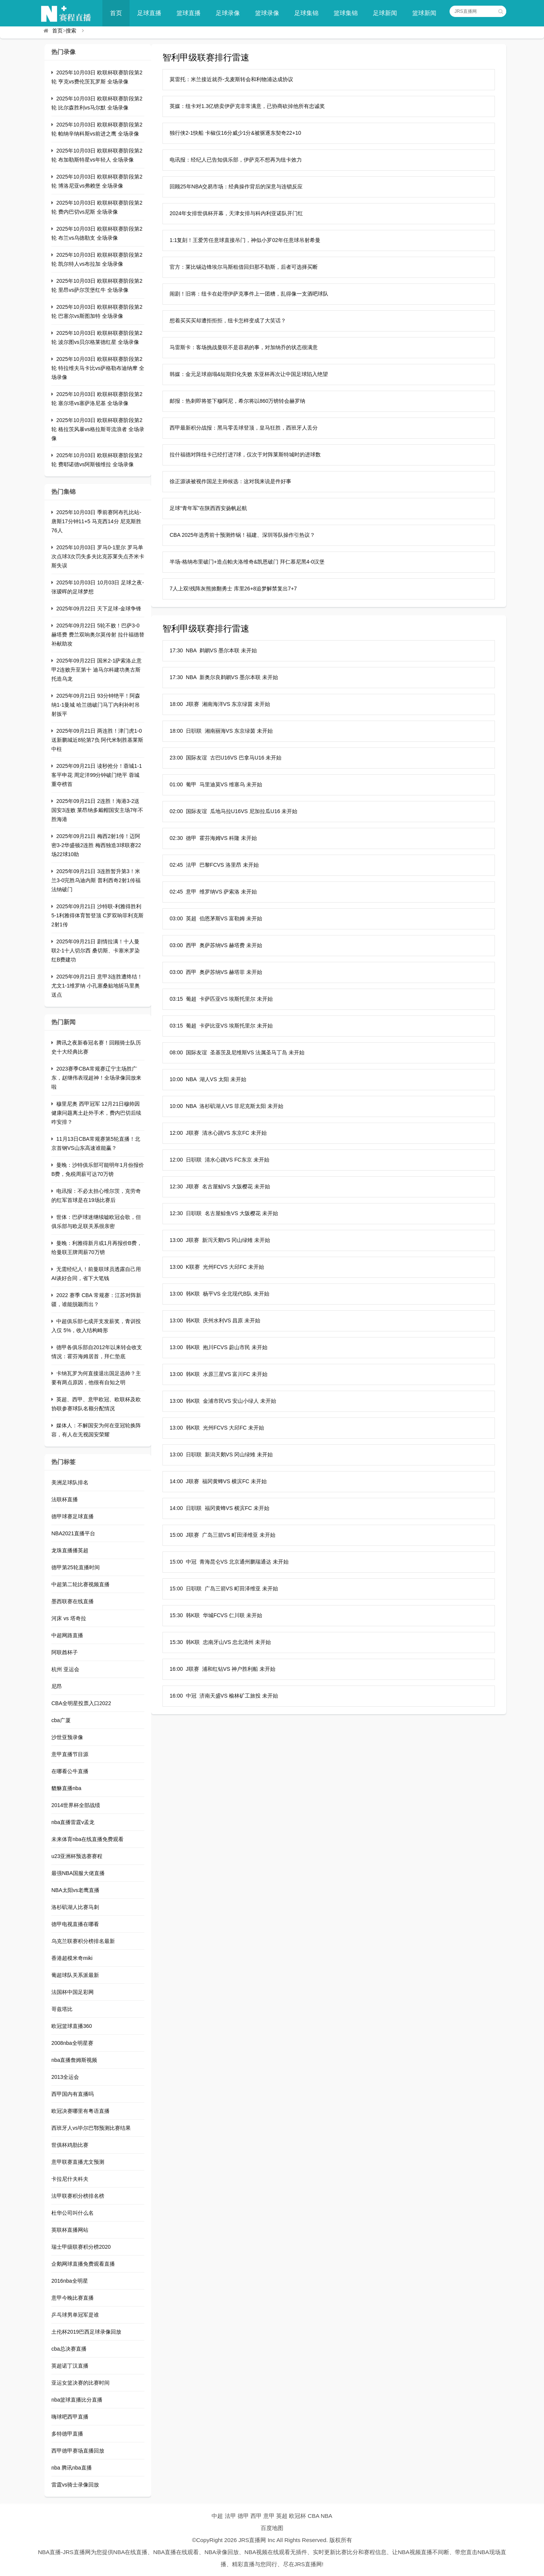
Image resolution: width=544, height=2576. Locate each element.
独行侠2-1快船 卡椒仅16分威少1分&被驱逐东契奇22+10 (235, 133)
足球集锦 (306, 13)
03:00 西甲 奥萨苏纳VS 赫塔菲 (207, 972)
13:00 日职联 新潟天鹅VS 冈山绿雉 (212, 1454)
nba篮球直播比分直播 (76, 2400)
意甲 (269, 2516)
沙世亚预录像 (67, 1737)
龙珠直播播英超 (69, 1550)
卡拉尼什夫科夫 (69, 2179)
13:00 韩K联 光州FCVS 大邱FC (208, 1428)
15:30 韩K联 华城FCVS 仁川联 (207, 1615)
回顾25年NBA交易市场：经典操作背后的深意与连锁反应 (236, 186)
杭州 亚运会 (65, 1669)
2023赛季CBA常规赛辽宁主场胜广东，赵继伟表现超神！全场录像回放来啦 (96, 1078)
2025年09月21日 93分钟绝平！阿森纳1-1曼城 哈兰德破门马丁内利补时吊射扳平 (95, 705)
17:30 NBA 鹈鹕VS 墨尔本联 (205, 650)
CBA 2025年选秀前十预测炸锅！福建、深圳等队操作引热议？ (242, 535)
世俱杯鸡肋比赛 (69, 2145)
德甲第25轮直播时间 (75, 1567)
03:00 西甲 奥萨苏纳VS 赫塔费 (207, 945)
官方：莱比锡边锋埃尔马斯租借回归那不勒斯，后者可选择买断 (244, 267)
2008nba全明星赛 (72, 2043)
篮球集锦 (346, 13)
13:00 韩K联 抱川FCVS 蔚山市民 (210, 1347)
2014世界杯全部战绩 (75, 1805)
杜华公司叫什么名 (72, 2213)
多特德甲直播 (67, 2434)
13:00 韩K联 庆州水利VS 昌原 (206, 1320)
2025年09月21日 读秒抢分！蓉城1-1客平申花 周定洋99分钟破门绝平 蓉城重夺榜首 (96, 775)
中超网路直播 (67, 1635)
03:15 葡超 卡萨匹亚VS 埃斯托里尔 (212, 999)
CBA (313, 2516)
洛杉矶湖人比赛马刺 (75, 1907)
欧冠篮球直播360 (71, 2026)
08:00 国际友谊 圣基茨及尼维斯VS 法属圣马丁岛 (228, 1052)
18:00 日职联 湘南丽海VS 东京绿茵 (212, 731)
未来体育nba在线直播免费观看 (87, 1839)
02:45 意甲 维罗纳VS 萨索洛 (205, 892)
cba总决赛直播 (69, 2349)
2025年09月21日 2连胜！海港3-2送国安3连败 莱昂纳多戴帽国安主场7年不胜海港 (97, 810)
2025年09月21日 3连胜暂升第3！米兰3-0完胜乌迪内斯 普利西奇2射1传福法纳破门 (96, 880)
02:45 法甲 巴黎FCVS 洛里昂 (205, 865)
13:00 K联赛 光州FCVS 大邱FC (208, 1267)
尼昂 (56, 1686)
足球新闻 (385, 13)
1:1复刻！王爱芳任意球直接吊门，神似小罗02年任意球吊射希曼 (245, 240)
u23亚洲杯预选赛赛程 (76, 1856)
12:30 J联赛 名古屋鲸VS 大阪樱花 (211, 1186)
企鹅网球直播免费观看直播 (83, 2264)
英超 (281, 2516)
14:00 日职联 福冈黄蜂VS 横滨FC (211, 1508)
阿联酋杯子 (64, 1652)
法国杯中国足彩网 (72, 1992)
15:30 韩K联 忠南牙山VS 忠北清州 (212, 1642)
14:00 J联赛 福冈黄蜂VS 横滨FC (209, 1481)
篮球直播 (188, 13)
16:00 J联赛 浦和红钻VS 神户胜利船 (214, 1669)
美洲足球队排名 (69, 1482)
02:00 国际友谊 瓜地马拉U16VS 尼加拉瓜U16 (225, 811)
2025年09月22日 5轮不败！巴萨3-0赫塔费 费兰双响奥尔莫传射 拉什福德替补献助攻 (97, 634)
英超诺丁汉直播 (69, 2366)
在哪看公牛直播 (69, 1771)
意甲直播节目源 (69, 1754)
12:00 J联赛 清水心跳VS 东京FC (209, 1133)
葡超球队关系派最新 (75, 1975)
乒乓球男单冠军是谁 (75, 2315)
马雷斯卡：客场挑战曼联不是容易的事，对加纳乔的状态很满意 (244, 347)
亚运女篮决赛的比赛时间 (80, 2383)
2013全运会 (65, 2077)
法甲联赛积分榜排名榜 (77, 2196)
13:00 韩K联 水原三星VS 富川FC (210, 1374)
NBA (326, 2516)
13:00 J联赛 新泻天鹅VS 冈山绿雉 (211, 1240)
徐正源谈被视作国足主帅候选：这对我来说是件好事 (230, 481)
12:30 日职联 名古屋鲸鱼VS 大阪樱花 (215, 1213)
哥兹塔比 (62, 2009)
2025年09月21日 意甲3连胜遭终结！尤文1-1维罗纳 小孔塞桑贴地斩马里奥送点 (96, 986)
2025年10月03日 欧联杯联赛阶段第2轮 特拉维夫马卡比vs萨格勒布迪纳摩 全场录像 (97, 368)
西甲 (256, 2516)
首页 (116, 13)
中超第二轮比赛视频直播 (80, 1584)
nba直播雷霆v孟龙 (72, 1822)
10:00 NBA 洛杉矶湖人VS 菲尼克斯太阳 (218, 1106)
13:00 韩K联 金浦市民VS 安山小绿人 (214, 1401)
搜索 (71, 31)
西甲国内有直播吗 (72, 2094)
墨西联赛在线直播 (72, 1601)
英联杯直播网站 (69, 2230)
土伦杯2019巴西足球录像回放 (86, 2332)
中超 (217, 2516)
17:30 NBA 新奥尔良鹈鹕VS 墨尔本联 (215, 677)
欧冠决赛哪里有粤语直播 (80, 2111)
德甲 (243, 2516)
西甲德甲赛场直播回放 (77, 2451)
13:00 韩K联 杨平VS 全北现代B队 (211, 1294)
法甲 (230, 2516)
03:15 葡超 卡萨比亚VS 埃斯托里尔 (212, 1026)
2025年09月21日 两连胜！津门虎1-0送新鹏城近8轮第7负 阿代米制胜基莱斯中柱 (97, 740)
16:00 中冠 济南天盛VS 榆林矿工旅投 (215, 1696)
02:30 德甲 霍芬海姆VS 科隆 (205, 838)
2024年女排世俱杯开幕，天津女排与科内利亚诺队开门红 (236, 213)
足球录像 (228, 13)
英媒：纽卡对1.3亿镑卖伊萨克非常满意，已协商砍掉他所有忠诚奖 (247, 106)
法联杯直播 (64, 1499)
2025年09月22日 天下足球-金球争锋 (98, 608)
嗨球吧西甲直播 (69, 2417)
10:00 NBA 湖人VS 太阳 (199, 1079)
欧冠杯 (297, 2516)
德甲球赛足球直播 (72, 1516)
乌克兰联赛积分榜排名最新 (83, 1941)
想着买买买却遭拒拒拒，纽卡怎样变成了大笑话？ (228, 320)
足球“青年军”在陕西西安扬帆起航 (208, 508)
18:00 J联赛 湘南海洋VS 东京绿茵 (211, 704)
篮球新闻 (424, 13)
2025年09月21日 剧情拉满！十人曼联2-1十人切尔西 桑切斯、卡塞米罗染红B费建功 (95, 950)
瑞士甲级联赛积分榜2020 (81, 2247)
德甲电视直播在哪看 (75, 1924)
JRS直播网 (252, 2540)
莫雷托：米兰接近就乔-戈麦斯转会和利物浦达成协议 (231, 79)
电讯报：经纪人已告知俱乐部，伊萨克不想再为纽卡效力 (236, 160)
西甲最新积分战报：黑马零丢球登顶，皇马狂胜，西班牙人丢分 (244, 428)
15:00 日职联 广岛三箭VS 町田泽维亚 (215, 1588)
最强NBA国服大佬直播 (78, 1873)
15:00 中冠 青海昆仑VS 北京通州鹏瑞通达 (220, 1562)
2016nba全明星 (69, 2281)
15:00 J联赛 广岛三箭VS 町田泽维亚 (214, 1535)
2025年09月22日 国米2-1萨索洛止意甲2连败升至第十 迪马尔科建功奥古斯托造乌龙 (96, 670)
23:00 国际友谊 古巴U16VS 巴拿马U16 (217, 758)
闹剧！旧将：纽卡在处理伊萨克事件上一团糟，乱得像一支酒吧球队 (249, 294)
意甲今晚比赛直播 (72, 2298)
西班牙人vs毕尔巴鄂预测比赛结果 (91, 2128)
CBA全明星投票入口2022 (81, 1703)
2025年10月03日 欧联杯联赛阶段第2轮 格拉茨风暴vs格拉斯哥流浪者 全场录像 (97, 429)
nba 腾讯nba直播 (71, 2468)
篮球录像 (267, 13)
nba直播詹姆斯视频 (74, 2060)
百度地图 (272, 2528)
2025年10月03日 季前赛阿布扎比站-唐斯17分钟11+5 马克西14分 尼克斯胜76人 (96, 521)
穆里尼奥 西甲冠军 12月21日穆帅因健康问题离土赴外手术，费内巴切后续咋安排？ (96, 1113)
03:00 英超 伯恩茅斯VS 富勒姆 (207, 918)
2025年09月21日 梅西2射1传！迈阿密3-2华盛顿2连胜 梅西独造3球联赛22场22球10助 (96, 845)
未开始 (249, 650)
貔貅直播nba (66, 1788)
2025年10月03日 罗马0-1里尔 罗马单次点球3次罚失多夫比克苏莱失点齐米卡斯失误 (97, 556)
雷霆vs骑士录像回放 (75, 2485)
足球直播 (149, 13)
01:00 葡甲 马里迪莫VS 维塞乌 (207, 784)
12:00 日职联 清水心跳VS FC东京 (211, 1160)
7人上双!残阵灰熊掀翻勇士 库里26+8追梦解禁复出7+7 (233, 588)
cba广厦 (61, 1720)
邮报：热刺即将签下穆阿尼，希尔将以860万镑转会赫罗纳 (237, 401)
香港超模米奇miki (72, 1958)
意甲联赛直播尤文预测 (77, 2162)
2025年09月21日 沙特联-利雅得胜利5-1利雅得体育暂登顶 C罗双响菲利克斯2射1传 (97, 915)
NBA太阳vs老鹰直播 (75, 1890)
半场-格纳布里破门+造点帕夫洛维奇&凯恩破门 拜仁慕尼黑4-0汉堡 (247, 562)
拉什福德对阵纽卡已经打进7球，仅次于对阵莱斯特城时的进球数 (245, 454)
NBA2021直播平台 (73, 1533)
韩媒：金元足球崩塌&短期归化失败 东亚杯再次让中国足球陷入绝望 (249, 374)
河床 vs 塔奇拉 (68, 1618)
